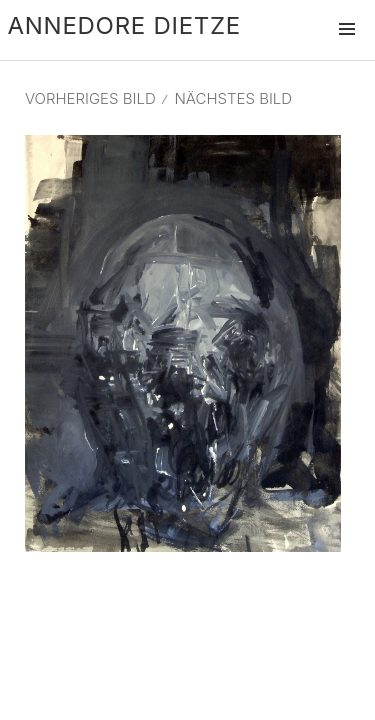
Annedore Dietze (124, 25)
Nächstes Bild (233, 98)
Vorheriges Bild (90, 98)
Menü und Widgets (347, 50)
